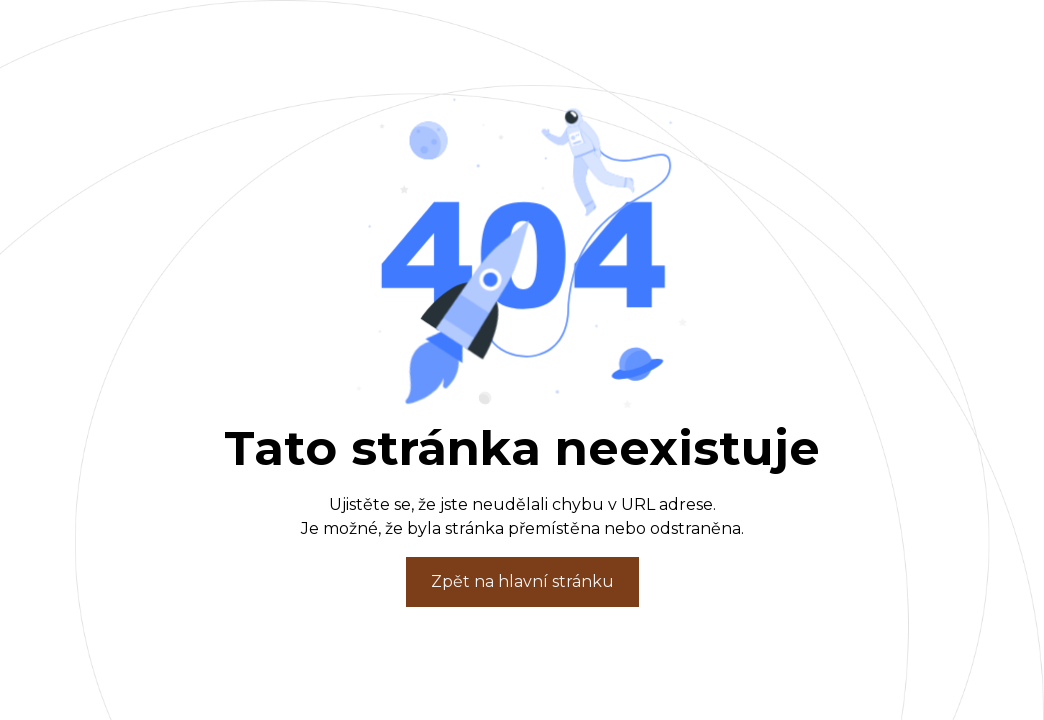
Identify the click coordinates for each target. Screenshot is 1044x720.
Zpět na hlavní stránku (522, 581)
